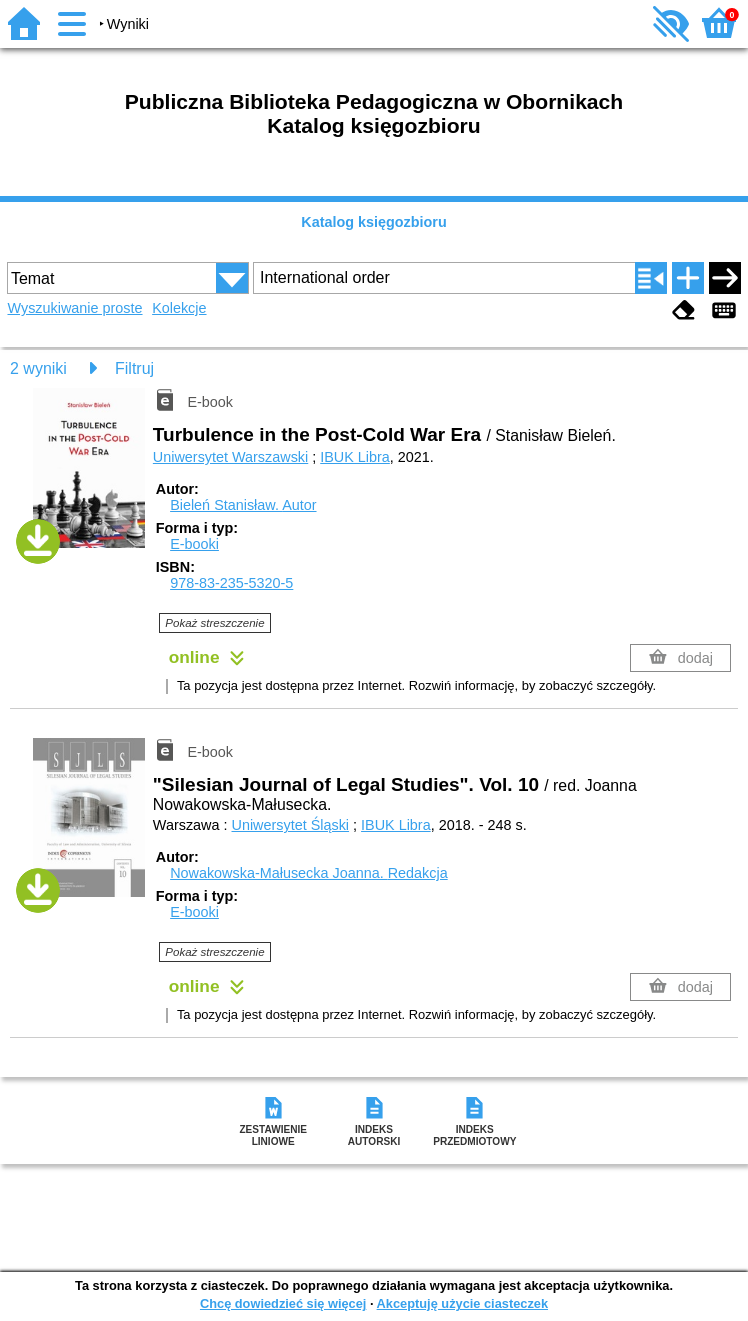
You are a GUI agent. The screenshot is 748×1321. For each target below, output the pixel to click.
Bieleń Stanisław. (243, 505)
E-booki (194, 544)
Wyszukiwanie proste (74, 308)
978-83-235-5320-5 (231, 583)
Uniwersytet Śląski (291, 825)
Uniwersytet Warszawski (230, 457)
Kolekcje (179, 308)
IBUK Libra (355, 457)
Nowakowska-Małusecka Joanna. (309, 873)
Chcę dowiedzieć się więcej (283, 1303)
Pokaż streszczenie (214, 623)
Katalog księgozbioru (374, 222)
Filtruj (134, 368)
